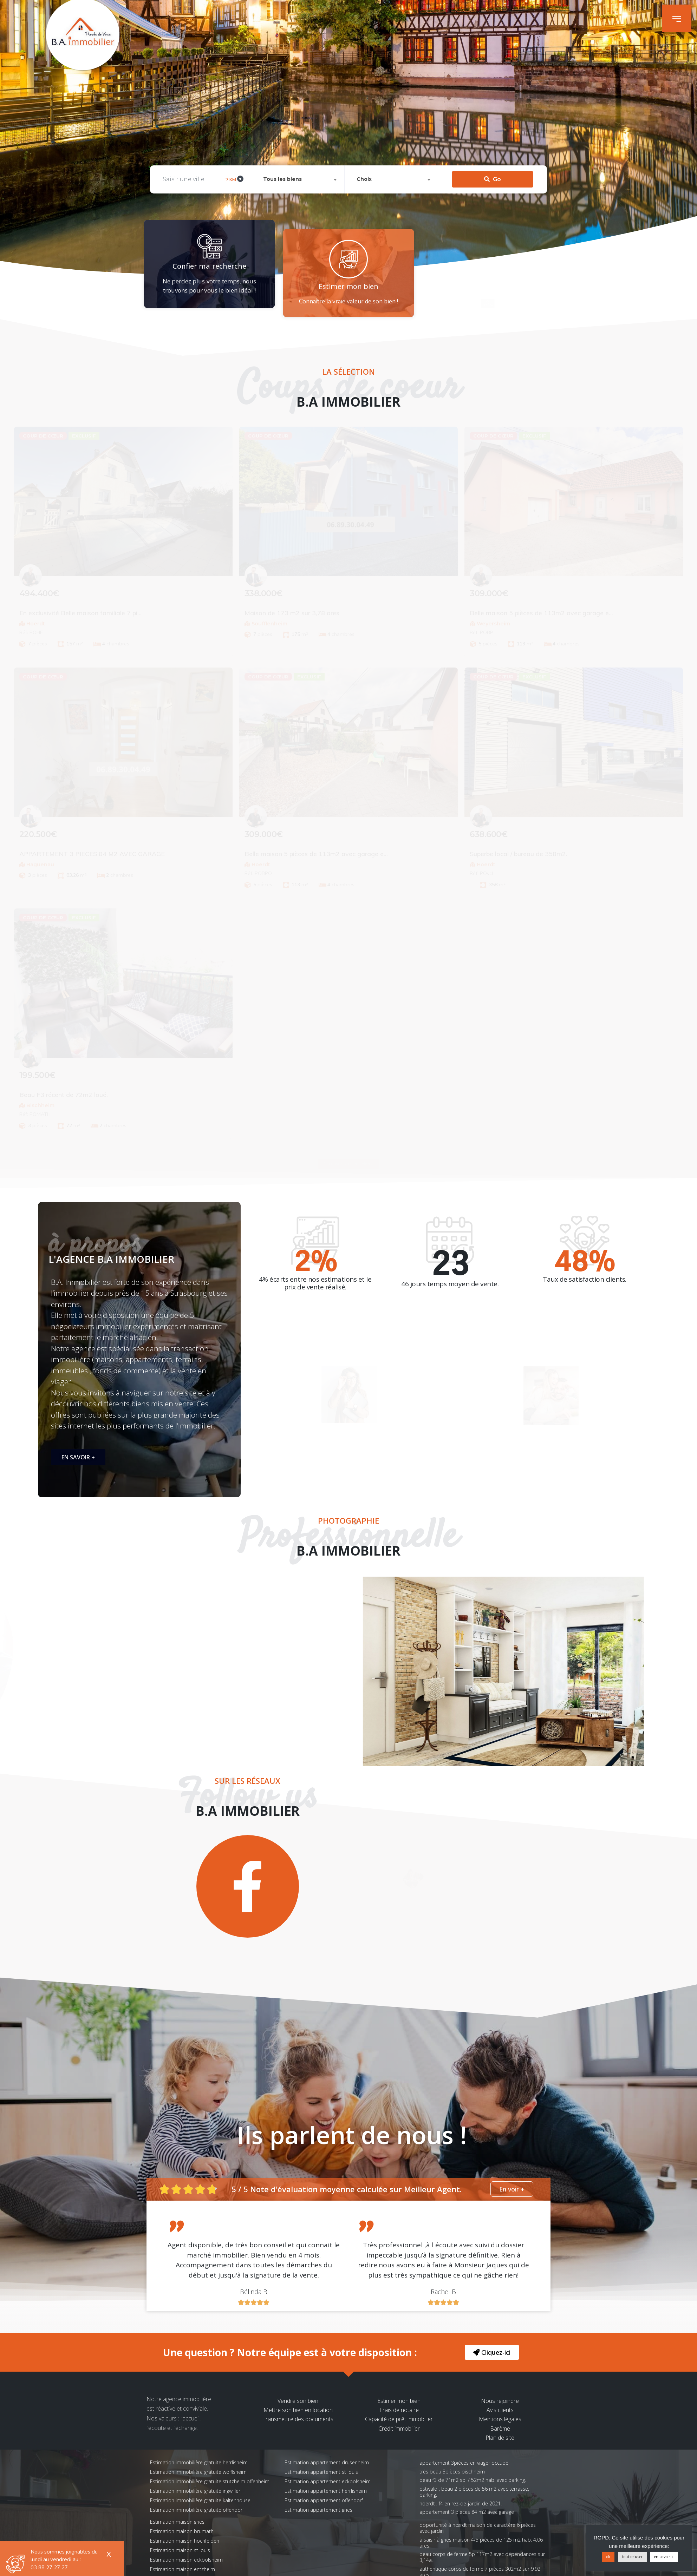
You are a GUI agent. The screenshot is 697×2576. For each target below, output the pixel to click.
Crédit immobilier (399, 2428)
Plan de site (500, 2438)
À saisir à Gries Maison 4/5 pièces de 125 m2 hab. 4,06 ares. (481, 2542)
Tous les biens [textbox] (282, 137)
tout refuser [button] (632, 2556)
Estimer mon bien (399, 2401)
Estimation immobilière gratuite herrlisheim (199, 2462)
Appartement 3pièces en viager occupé (463, 2462)
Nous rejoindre (500, 2401)
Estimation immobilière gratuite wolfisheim (198, 2472)
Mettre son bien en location (298, 2410)
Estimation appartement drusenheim (327, 2462)
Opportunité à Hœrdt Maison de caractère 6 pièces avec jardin (477, 2528)
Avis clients (500, 2410)
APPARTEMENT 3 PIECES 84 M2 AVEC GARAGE (466, 2512)
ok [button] (608, 2556)
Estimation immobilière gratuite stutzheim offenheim (209, 2481)
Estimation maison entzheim (182, 2569)
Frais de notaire (399, 2410)
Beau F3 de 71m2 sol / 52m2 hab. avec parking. (472, 2480)
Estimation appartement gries (318, 2509)
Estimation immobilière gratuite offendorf (197, 2509)
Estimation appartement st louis (321, 2472)
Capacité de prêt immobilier (399, 2419)
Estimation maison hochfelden (184, 2540)
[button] (676, 18)
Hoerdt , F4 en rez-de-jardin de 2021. (460, 2503)
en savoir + (663, 2556)
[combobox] (299, 137)
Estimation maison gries (177, 2521)
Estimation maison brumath (182, 2531)
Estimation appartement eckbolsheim (328, 2481)
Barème (500, 2428)
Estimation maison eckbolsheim (186, 2559)
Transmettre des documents (297, 2419)
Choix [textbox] (364, 137)
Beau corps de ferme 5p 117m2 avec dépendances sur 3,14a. (482, 2557)
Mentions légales (500, 2419)
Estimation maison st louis (180, 2550)
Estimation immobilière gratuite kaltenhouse (200, 2500)
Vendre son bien (298, 2401)
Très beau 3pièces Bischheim (452, 2471)
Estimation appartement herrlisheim (326, 2491)
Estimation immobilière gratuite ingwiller (195, 2491)
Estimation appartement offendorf (324, 2500)
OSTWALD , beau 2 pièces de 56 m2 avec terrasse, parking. (474, 2491)
